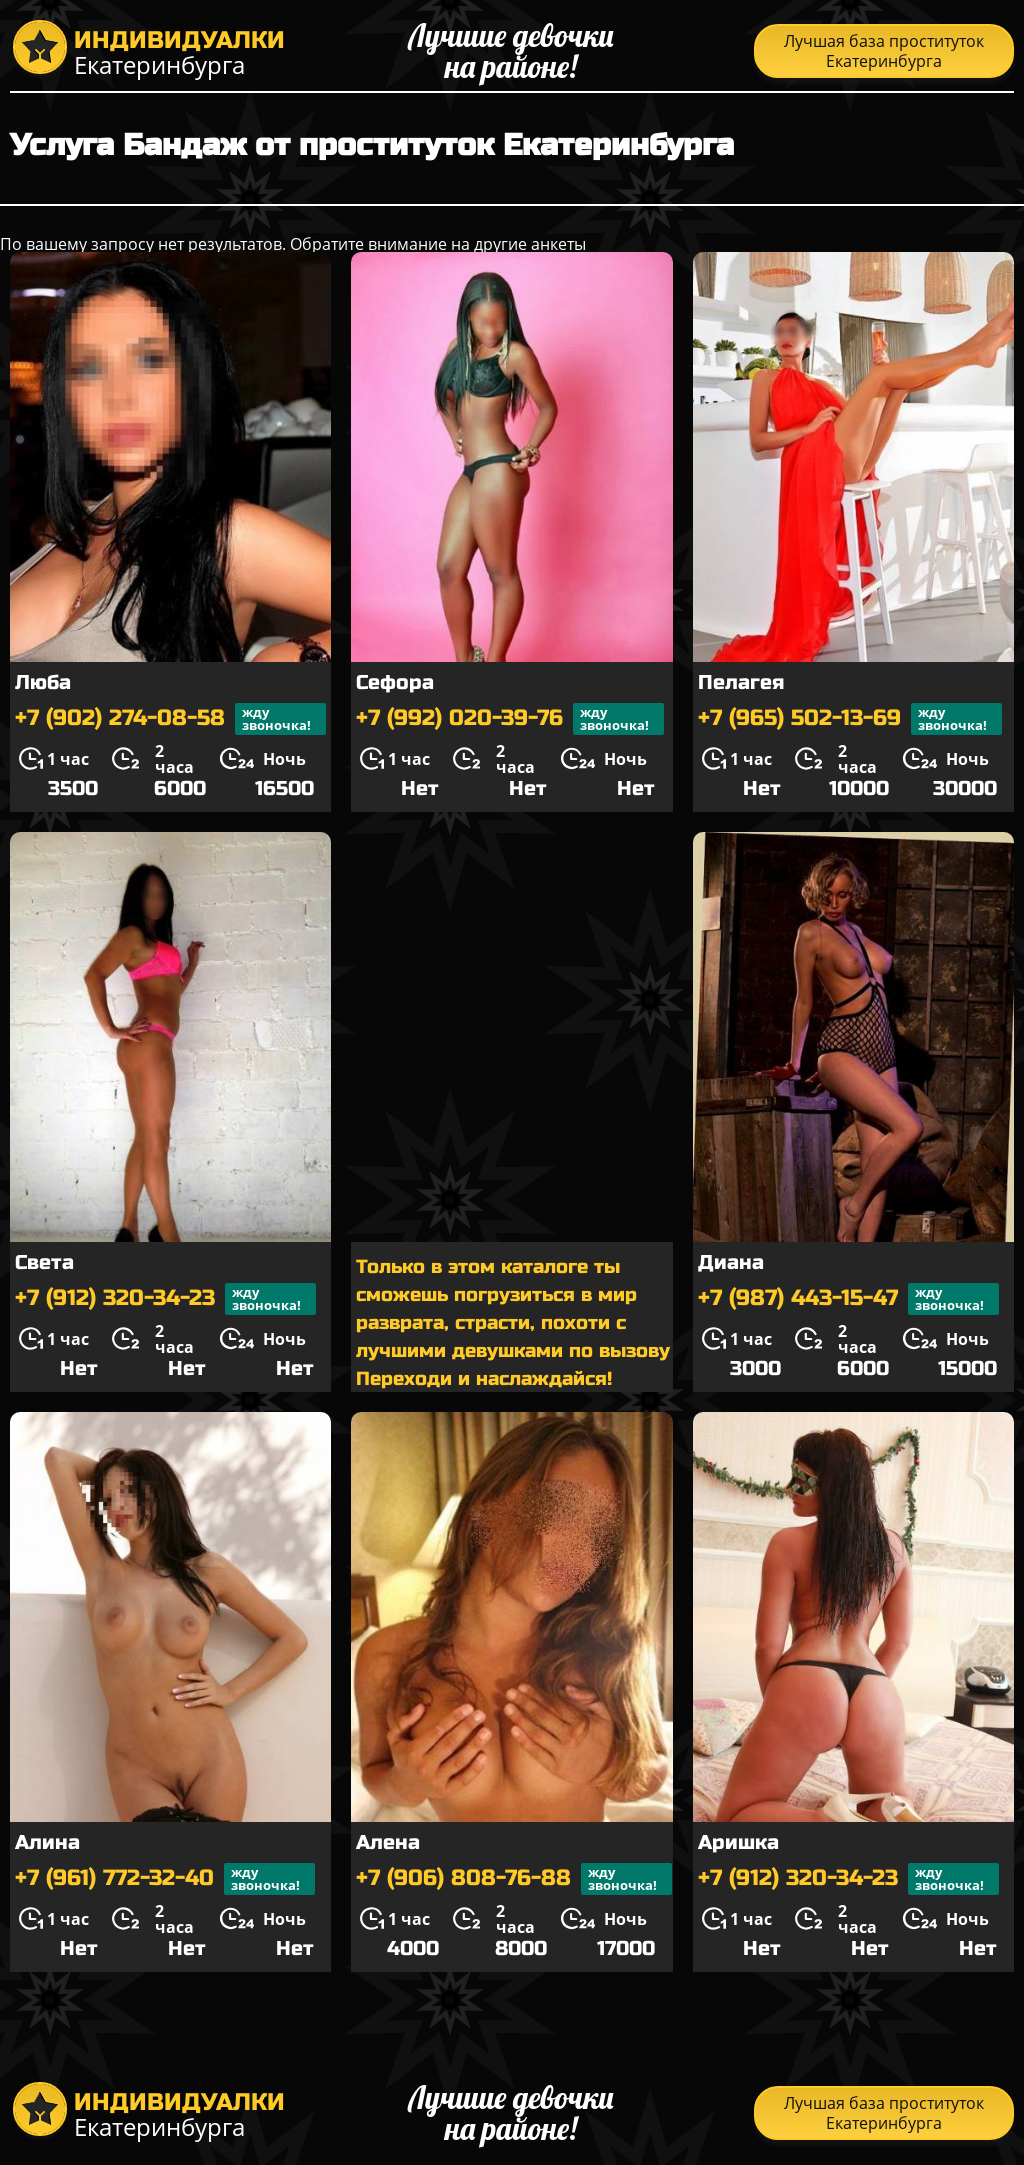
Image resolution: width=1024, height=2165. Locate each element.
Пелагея (741, 682)
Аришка (738, 1842)
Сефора (395, 682)
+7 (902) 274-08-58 (170, 719)
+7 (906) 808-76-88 (514, 1879)
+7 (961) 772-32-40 (165, 1879)
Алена (388, 1842)
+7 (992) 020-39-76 (510, 719)
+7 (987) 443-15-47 (848, 1299)
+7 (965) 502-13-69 (850, 719)
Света (44, 1262)
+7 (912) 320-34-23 (165, 1299)
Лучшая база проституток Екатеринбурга (884, 51)
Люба (43, 682)
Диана (731, 1262)
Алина (47, 1842)
